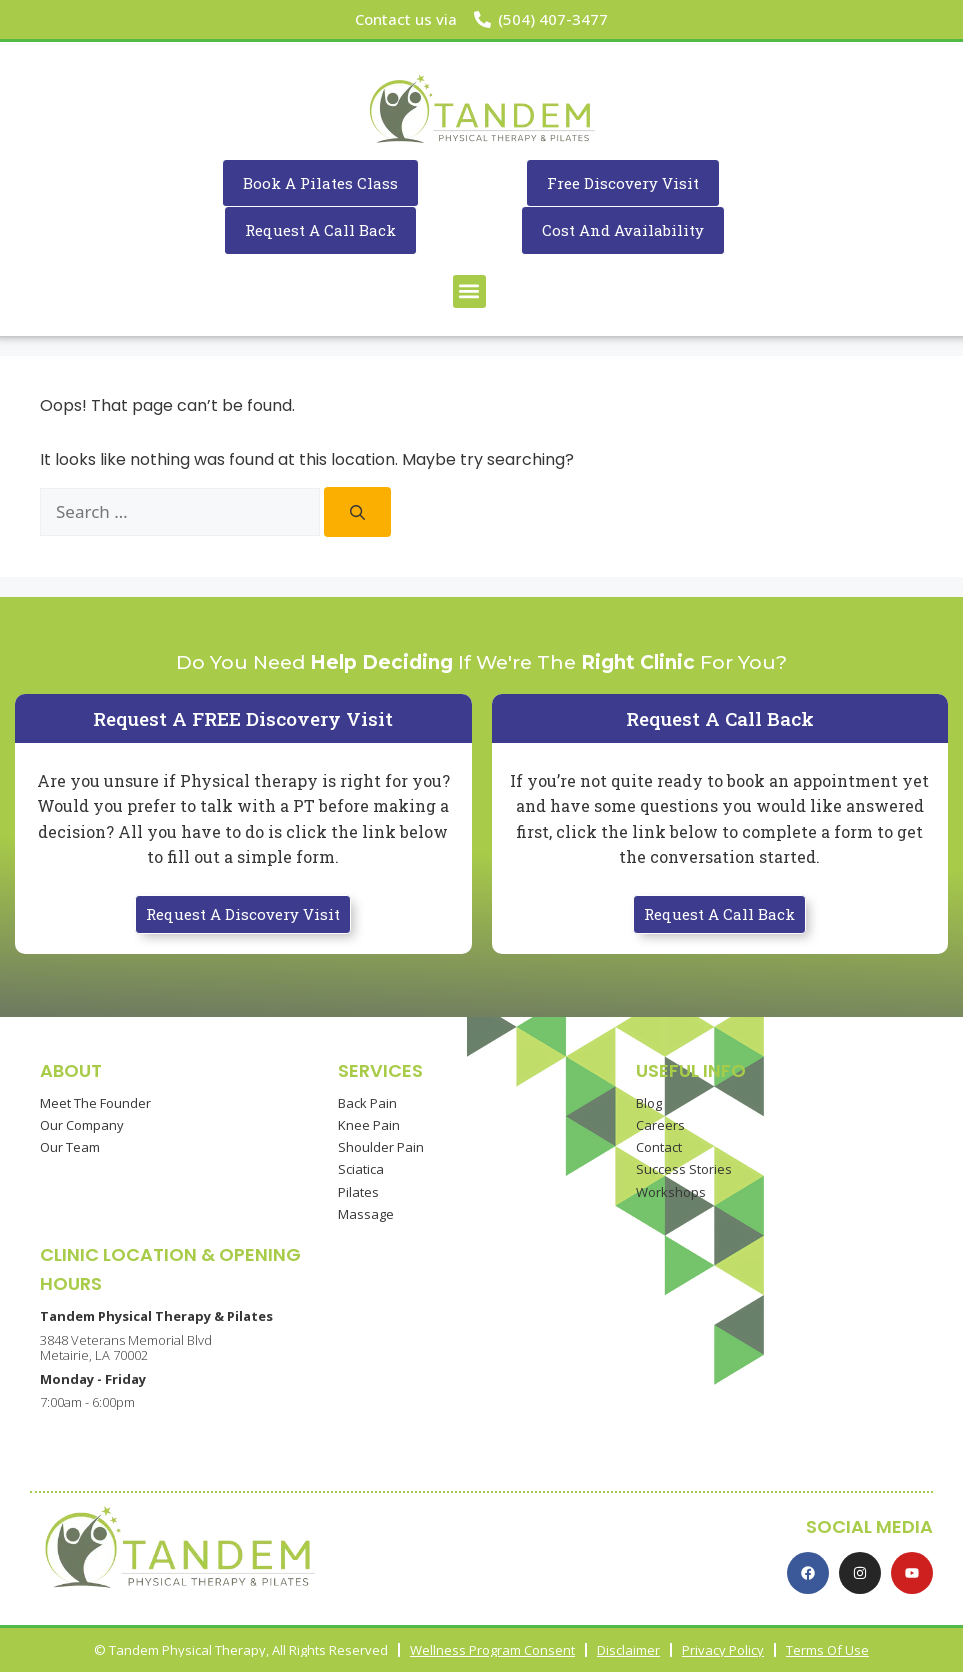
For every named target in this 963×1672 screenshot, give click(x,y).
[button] (469, 291)
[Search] (357, 512)
